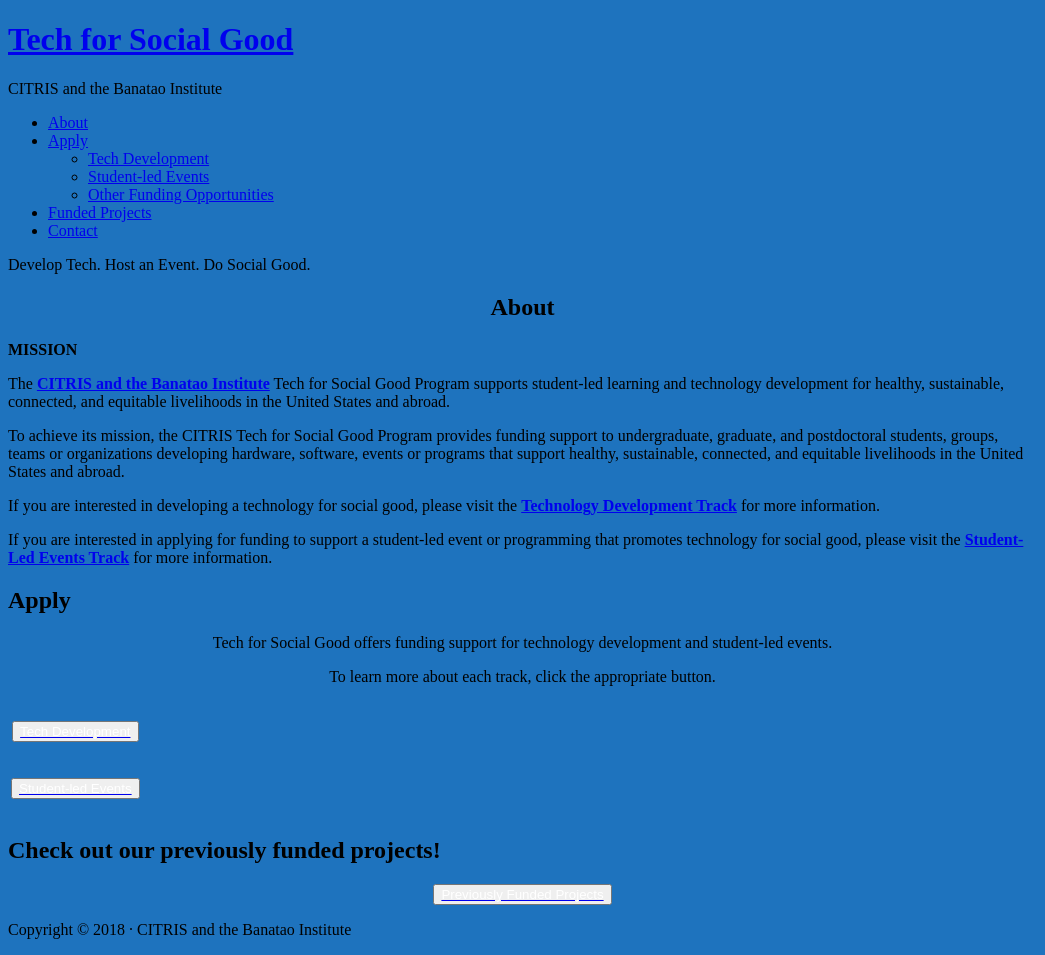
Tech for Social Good (150, 39)
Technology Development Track (629, 505)
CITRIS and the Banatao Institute (153, 383)
